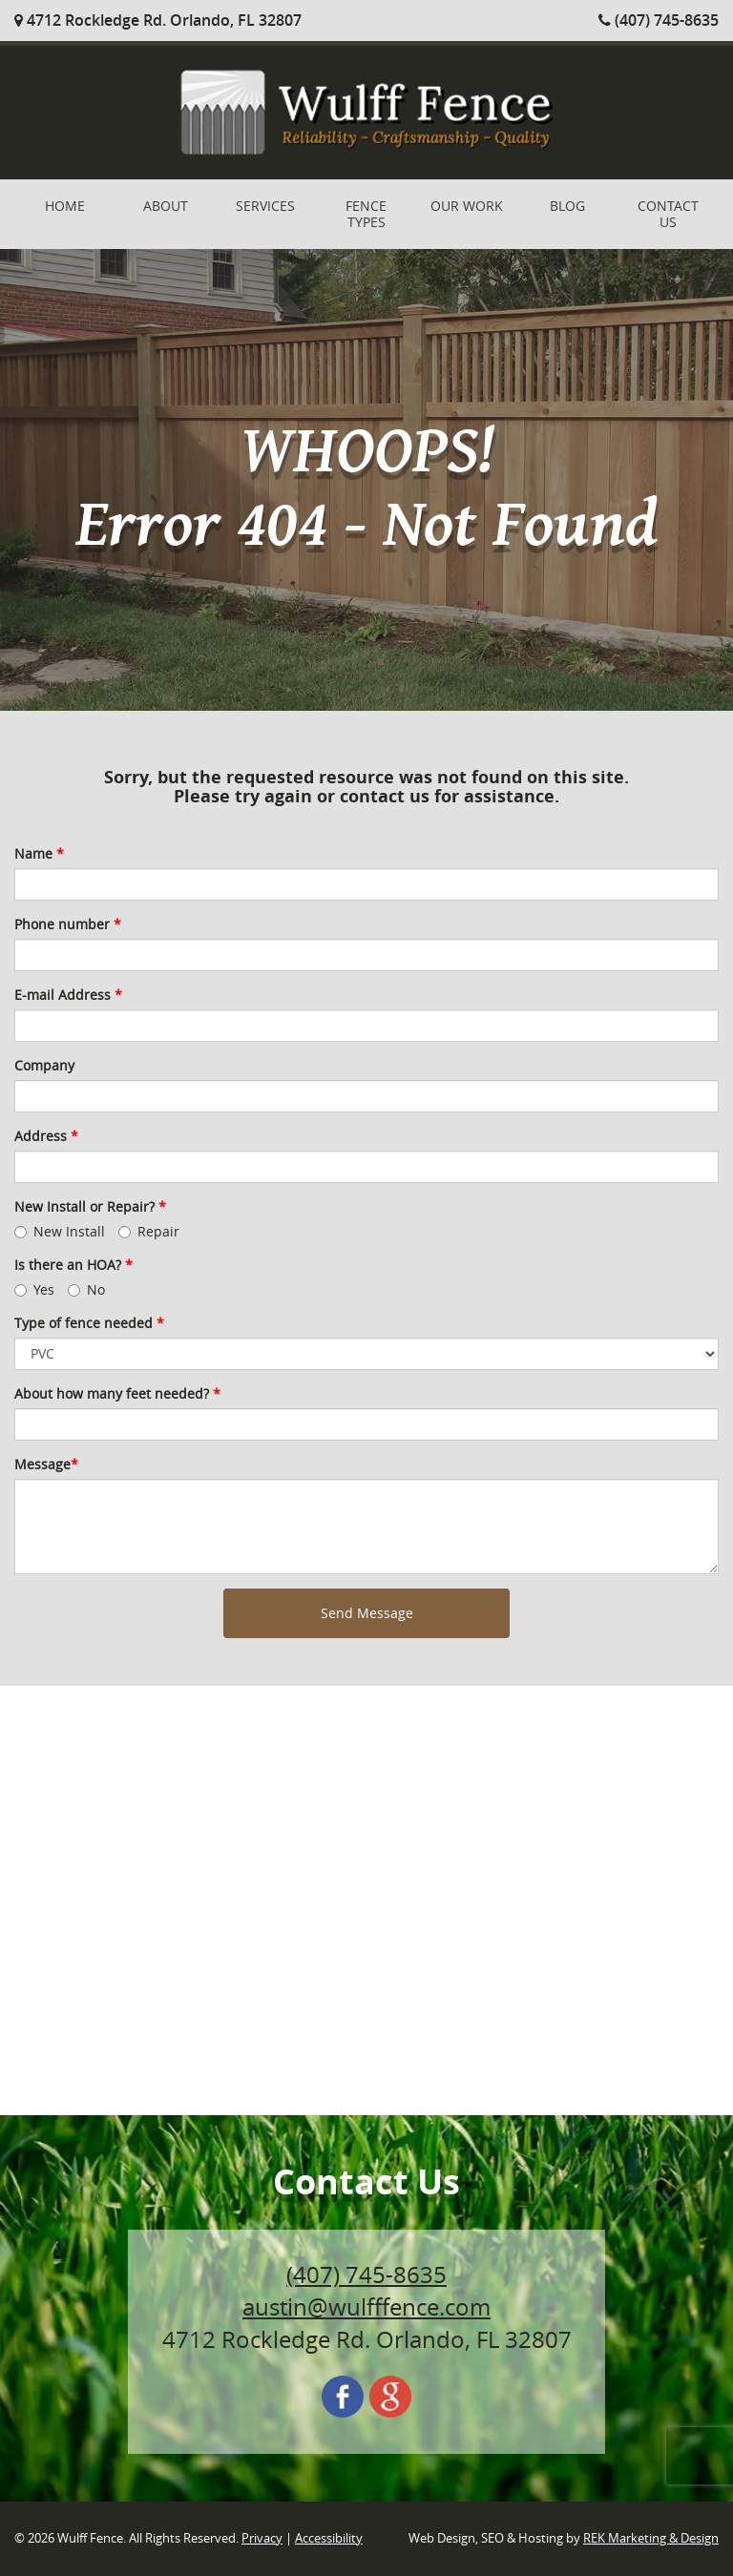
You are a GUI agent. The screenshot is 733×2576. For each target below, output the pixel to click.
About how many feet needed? (117, 1393)
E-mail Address (68, 995)
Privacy (262, 2538)
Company (44, 1065)
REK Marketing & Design (651, 2538)
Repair (148, 1231)
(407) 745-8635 (658, 20)
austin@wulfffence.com (366, 2307)
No (86, 1289)
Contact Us (668, 214)
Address (46, 1136)
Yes (34, 1289)
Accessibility (329, 2538)
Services (265, 206)
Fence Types (366, 214)
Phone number (67, 924)
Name (39, 853)
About (165, 206)
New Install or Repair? (90, 1206)
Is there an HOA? (73, 1265)
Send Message (367, 1613)
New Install (59, 1231)
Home (65, 206)
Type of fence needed (89, 1323)
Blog (567, 206)
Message (46, 1464)
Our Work (466, 206)
